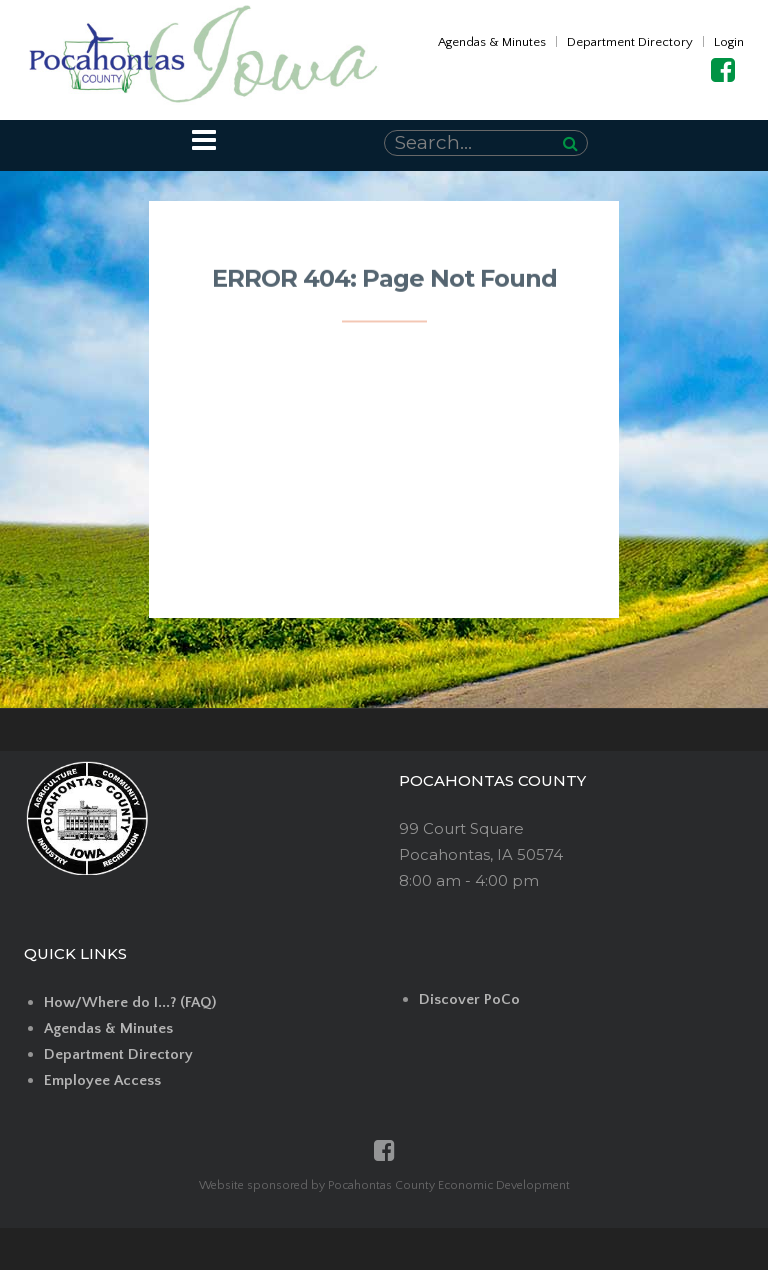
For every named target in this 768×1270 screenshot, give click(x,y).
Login (729, 42)
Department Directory (630, 42)
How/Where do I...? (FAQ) (130, 1002)
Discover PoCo (469, 999)
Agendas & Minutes (492, 42)
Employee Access (102, 1080)
